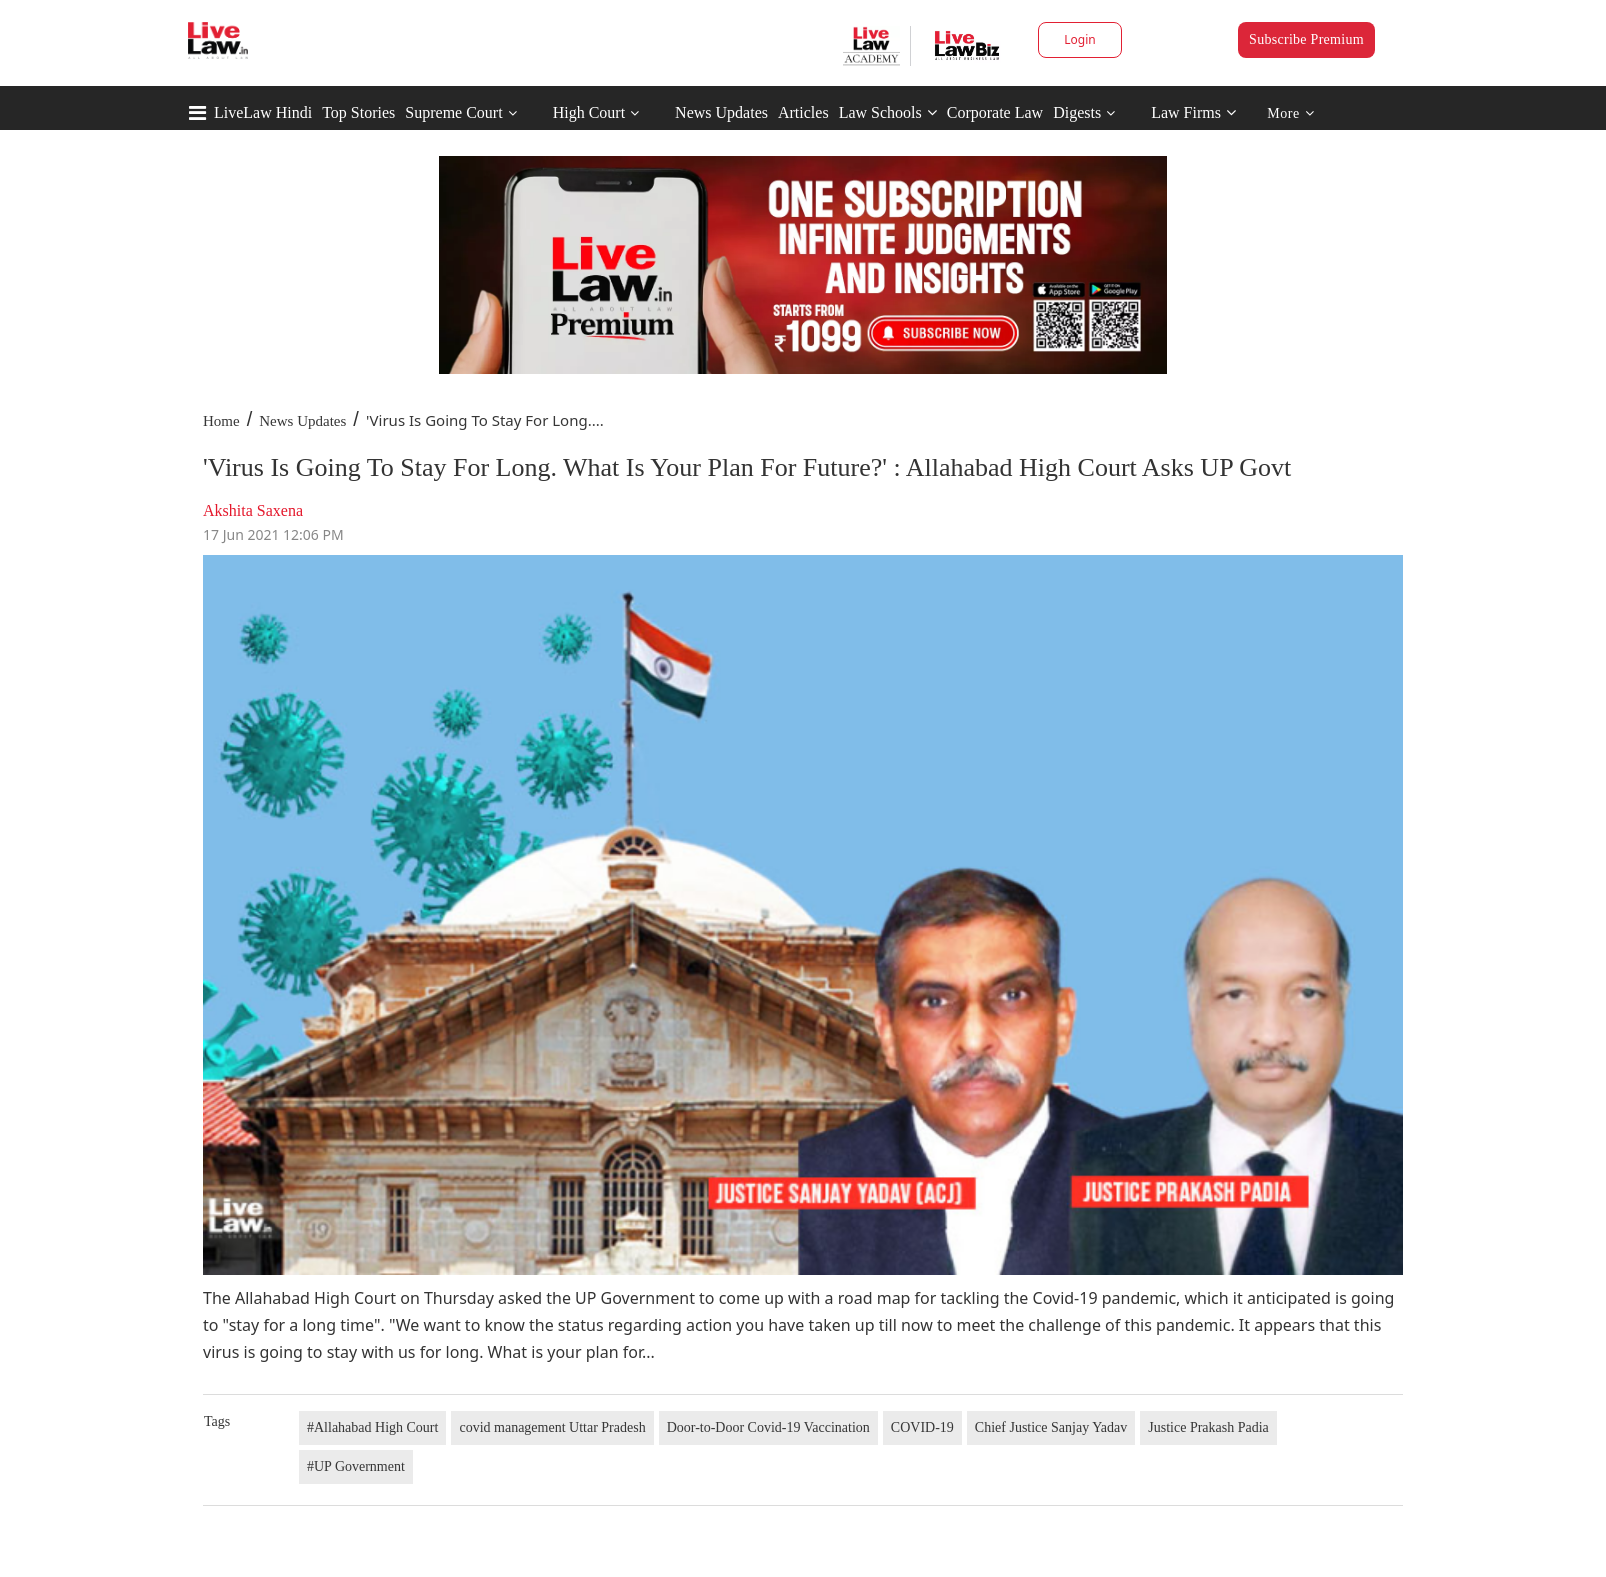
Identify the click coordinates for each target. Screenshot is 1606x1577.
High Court (589, 112)
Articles (803, 112)
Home (221, 421)
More (1290, 113)
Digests (1077, 112)
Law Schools (888, 112)
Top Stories (358, 112)
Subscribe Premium (1306, 39)
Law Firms (1193, 112)
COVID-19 (922, 1427)
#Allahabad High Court (372, 1427)
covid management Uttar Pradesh (552, 1427)
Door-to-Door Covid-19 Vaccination (768, 1427)
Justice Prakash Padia (1208, 1427)
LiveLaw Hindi (263, 112)
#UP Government (356, 1466)
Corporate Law (995, 112)
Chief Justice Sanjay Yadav (1051, 1427)
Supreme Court (453, 112)
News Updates (721, 112)
